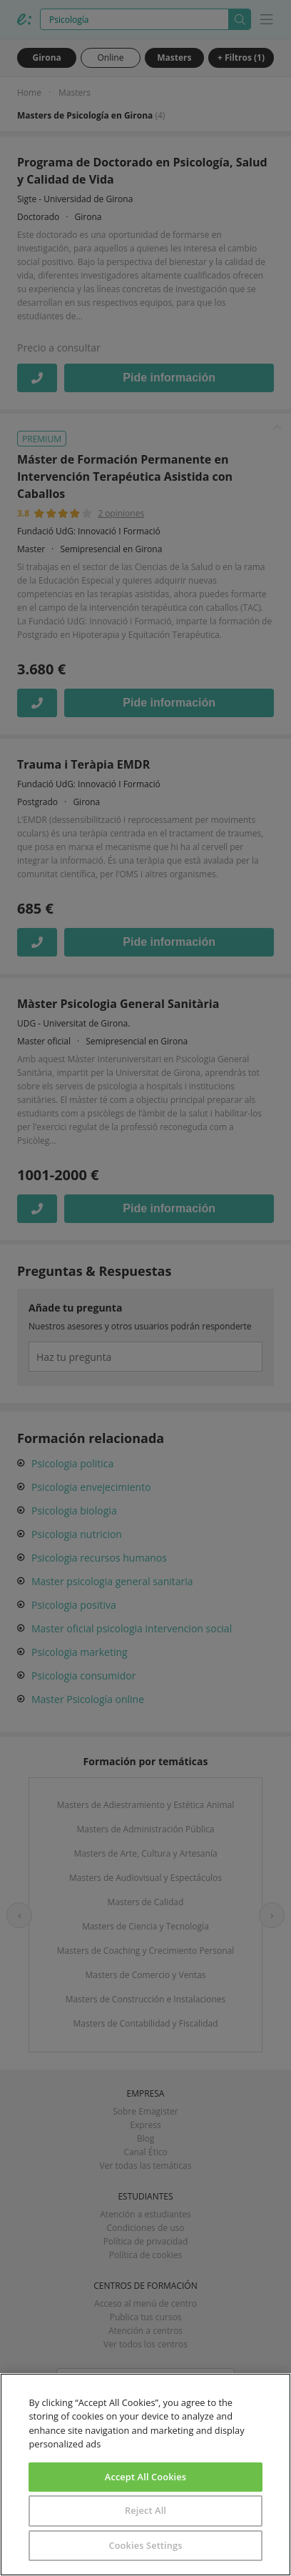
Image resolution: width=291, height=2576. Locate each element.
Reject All (145, 2510)
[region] (145, 2474)
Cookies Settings (145, 2545)
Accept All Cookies (145, 2476)
